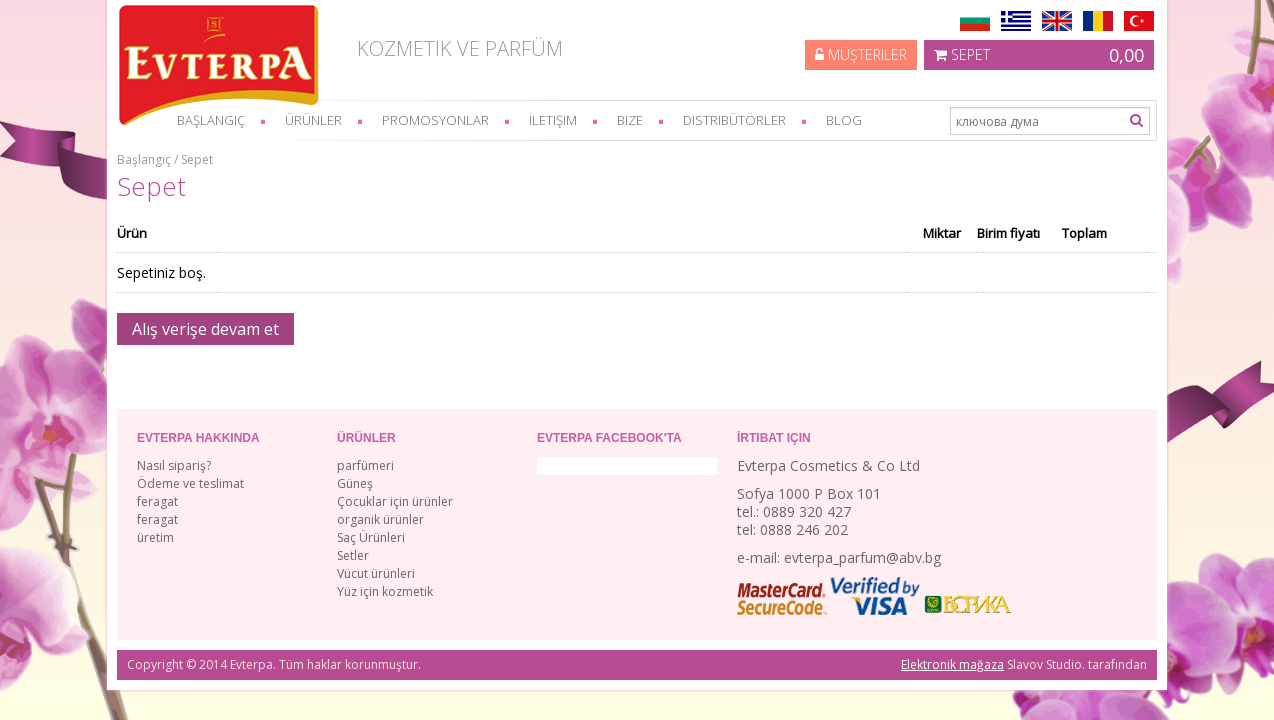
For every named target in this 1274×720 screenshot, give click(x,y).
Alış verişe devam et (205, 329)
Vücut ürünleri (376, 573)
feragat (157, 501)
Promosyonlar (435, 120)
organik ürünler (380, 519)
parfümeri (365, 465)
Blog (844, 120)
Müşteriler (861, 54)
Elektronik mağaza (952, 664)
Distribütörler (734, 120)
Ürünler (313, 120)
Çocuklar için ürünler (395, 501)
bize (630, 120)
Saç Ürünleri (371, 537)
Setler (353, 555)
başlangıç (211, 120)
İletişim (553, 120)
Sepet (1039, 55)
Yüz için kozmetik (385, 591)
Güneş (355, 483)
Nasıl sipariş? (174, 465)
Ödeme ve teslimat (190, 483)
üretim (155, 537)
